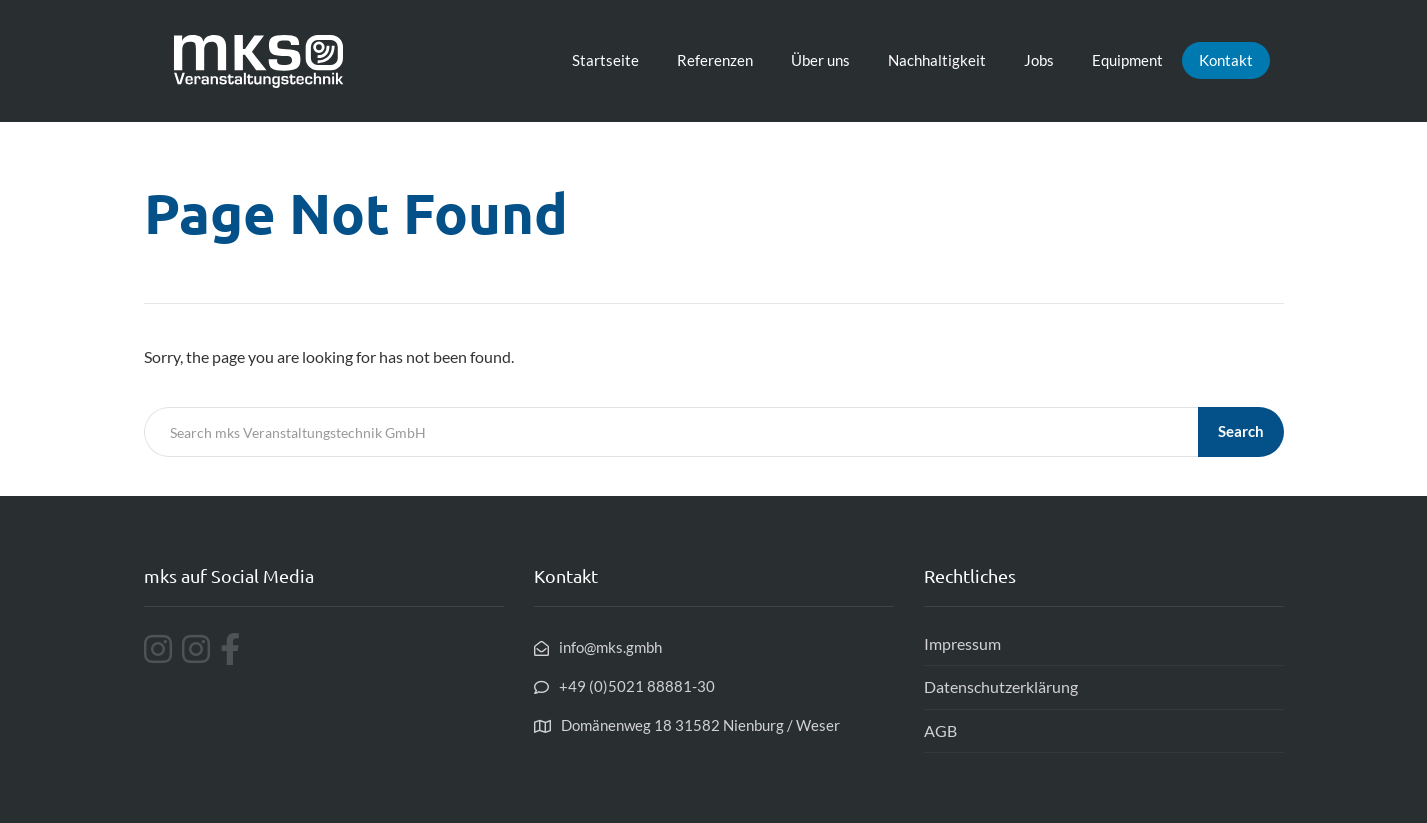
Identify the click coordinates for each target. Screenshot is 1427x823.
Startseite (605, 60)
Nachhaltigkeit (937, 60)
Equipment (1127, 60)
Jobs (1039, 60)
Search (1241, 431)
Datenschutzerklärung (1001, 686)
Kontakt (1226, 60)
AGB (940, 730)
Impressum (962, 643)
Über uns (820, 60)
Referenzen (715, 60)
